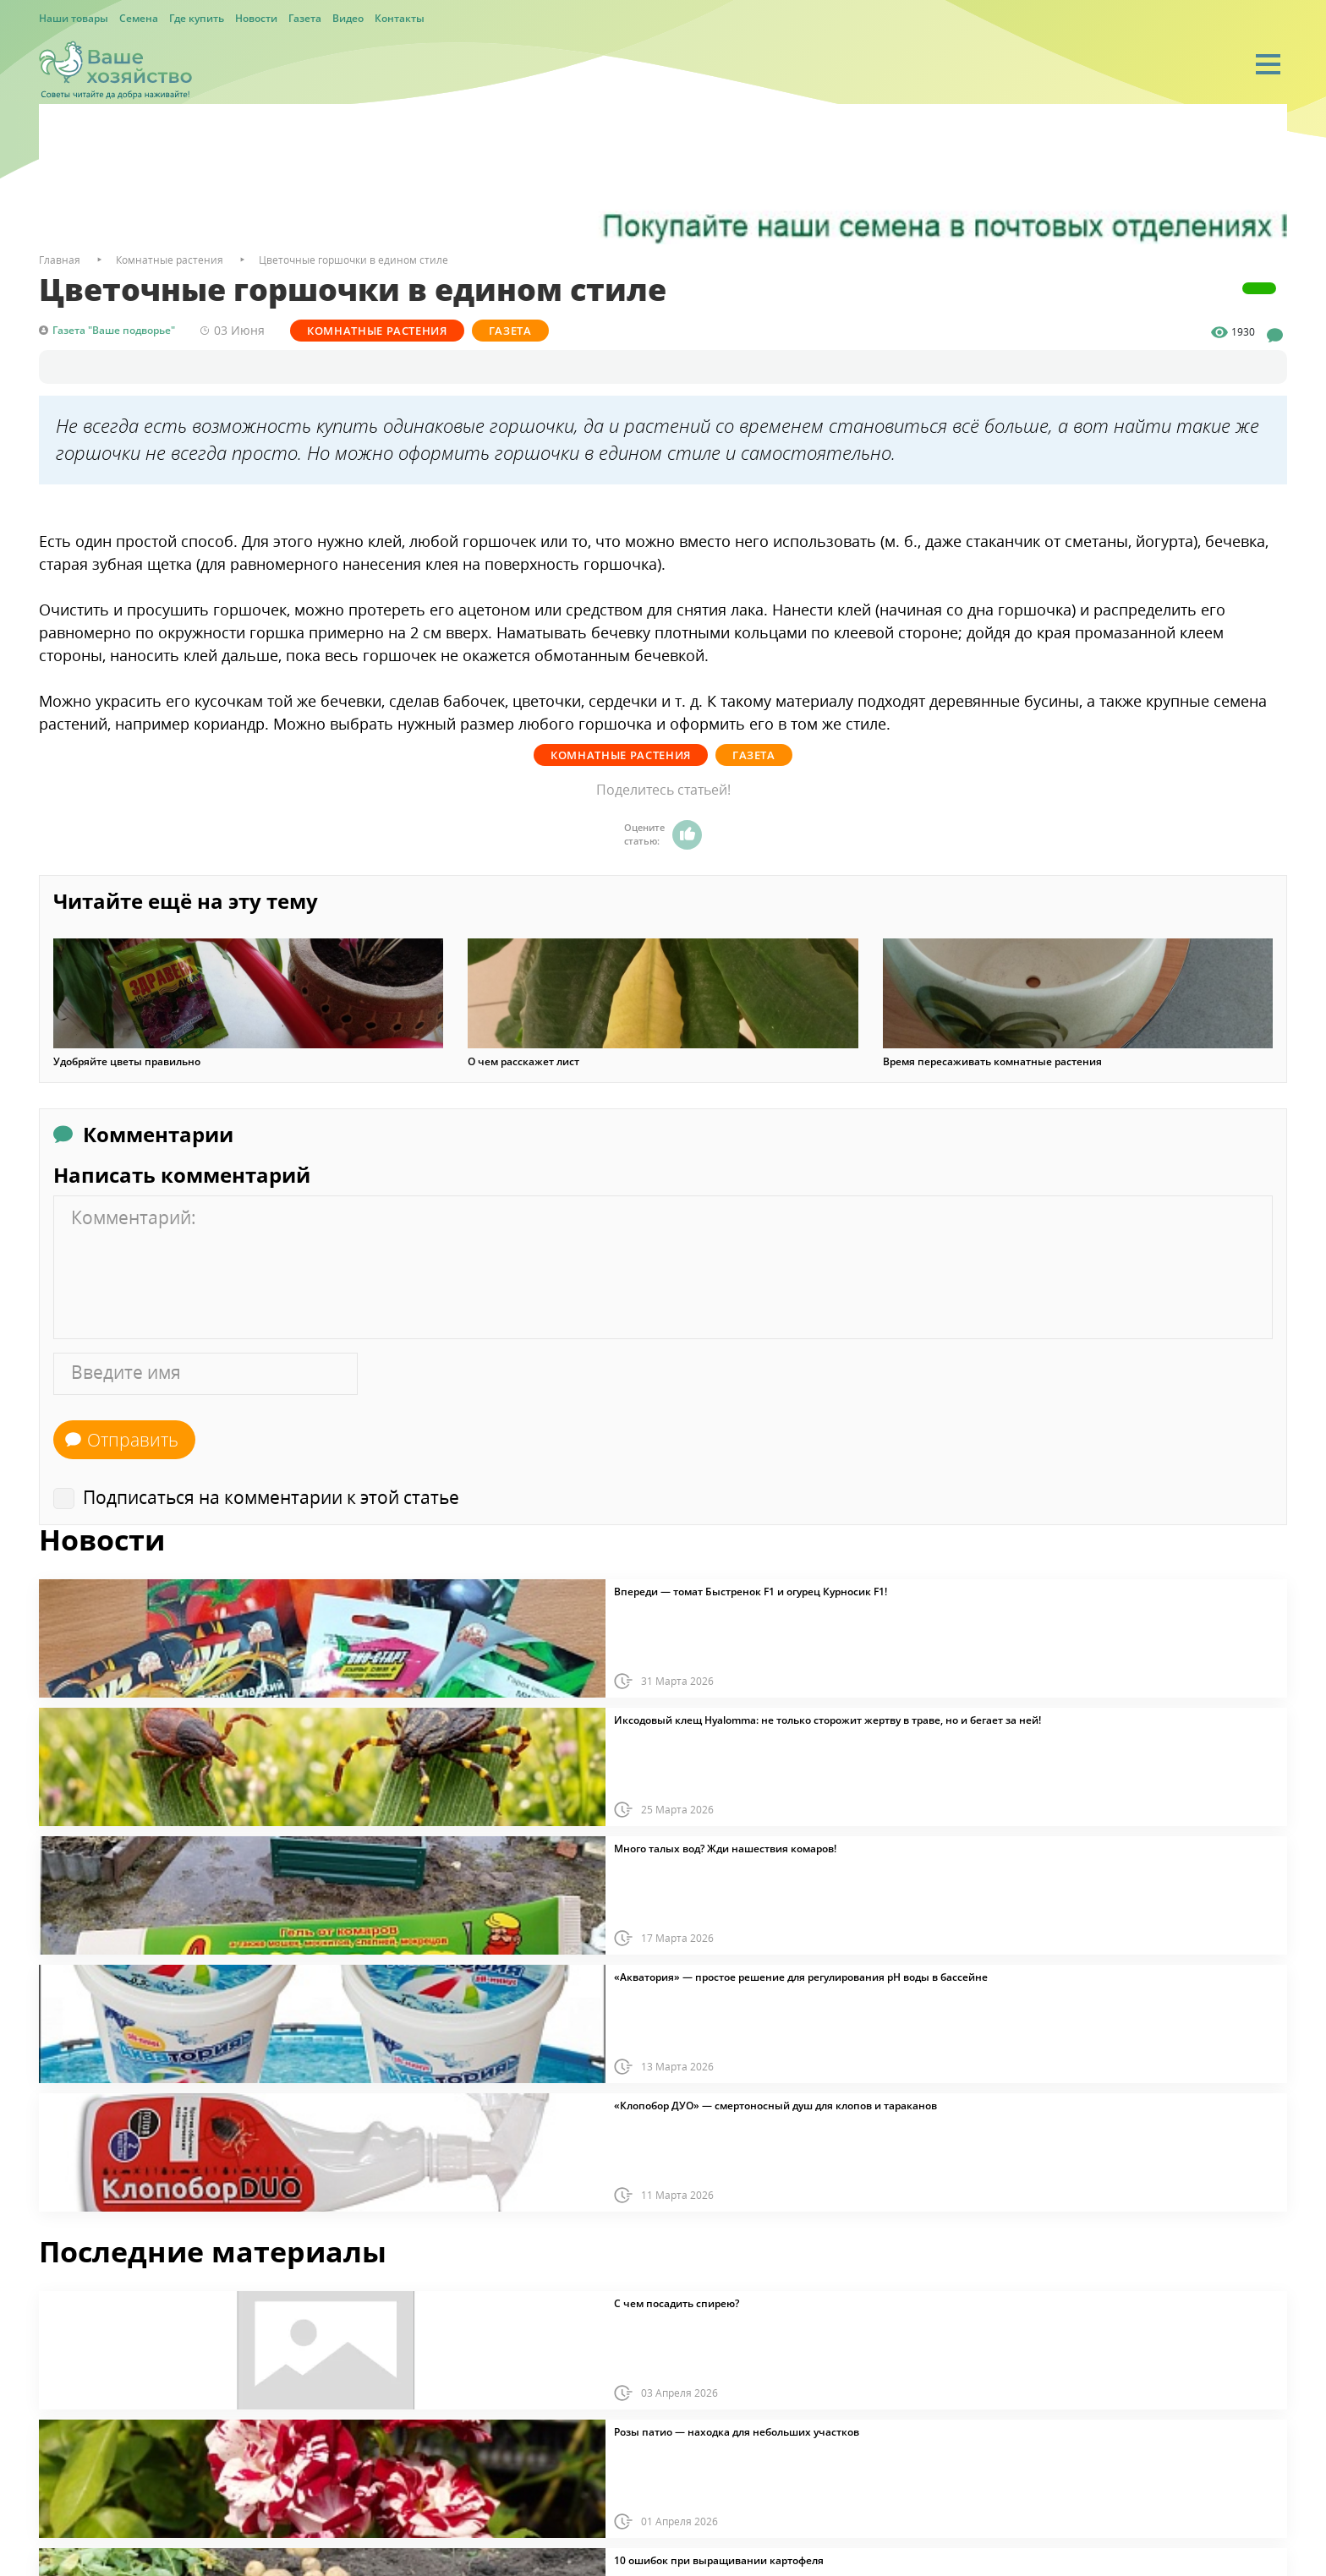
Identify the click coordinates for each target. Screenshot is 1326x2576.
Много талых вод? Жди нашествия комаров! (725, 1849)
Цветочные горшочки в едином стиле (353, 260)
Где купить (196, 18)
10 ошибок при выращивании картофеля (719, 2561)
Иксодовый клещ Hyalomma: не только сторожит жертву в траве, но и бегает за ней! (827, 1720)
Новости (256, 18)
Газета (304, 18)
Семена (138, 18)
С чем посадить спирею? (676, 2304)
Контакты (400, 18)
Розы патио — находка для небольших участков (736, 2432)
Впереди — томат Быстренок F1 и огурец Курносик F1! (750, 1592)
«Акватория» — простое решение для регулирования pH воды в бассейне (801, 1977)
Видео (348, 18)
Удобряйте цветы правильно (126, 1062)
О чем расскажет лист (523, 1062)
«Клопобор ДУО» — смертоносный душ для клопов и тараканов (775, 2106)
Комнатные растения (377, 330)
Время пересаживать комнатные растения (992, 1062)
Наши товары (73, 18)
